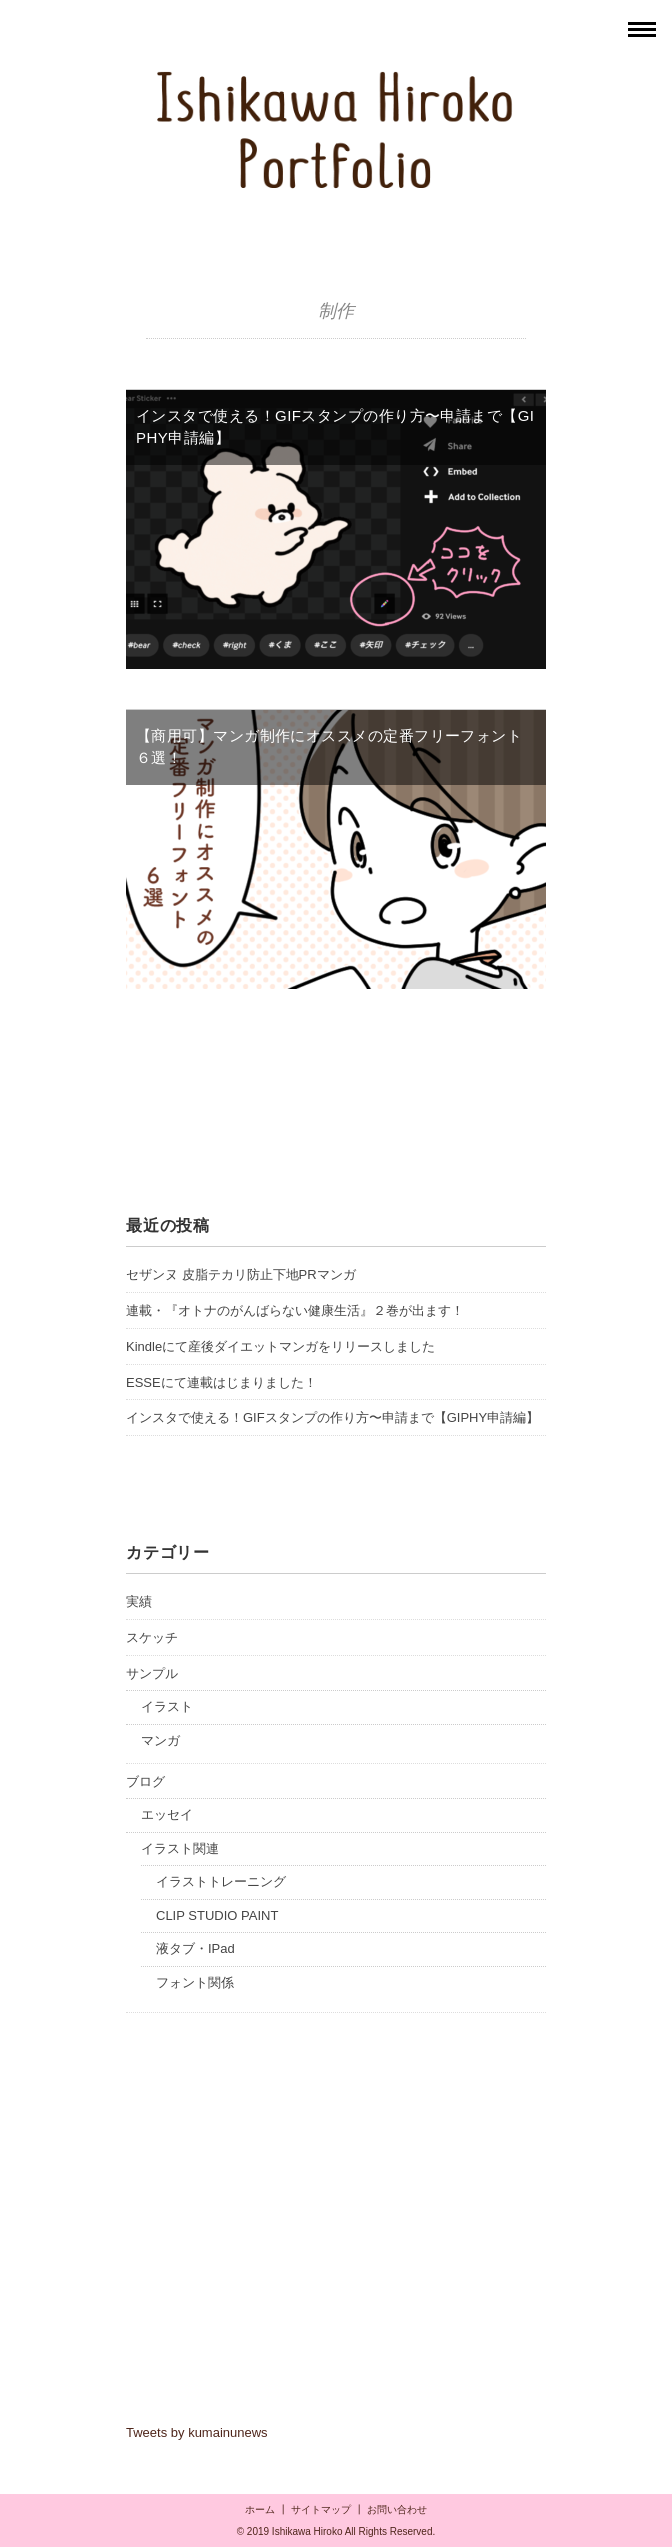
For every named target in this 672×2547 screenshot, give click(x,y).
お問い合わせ (397, 2509)
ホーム (260, 2509)
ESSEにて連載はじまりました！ (221, 1382)
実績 (139, 1601)
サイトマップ (321, 2509)
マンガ (160, 1740)
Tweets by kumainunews (197, 2432)
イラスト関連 (180, 1848)
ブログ (145, 1781)
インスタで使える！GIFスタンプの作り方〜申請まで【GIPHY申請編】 (335, 427)
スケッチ (152, 1637)
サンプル (152, 1673)
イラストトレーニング (221, 1881)
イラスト (167, 1706)
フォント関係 (195, 1982)
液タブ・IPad (195, 1948)
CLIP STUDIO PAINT (217, 1915)
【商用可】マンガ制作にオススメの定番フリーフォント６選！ (329, 747)
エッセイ (167, 1814)
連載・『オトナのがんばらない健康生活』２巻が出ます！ (295, 1310)
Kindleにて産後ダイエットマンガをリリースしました (280, 1346)
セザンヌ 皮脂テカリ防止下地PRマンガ (241, 1274)
